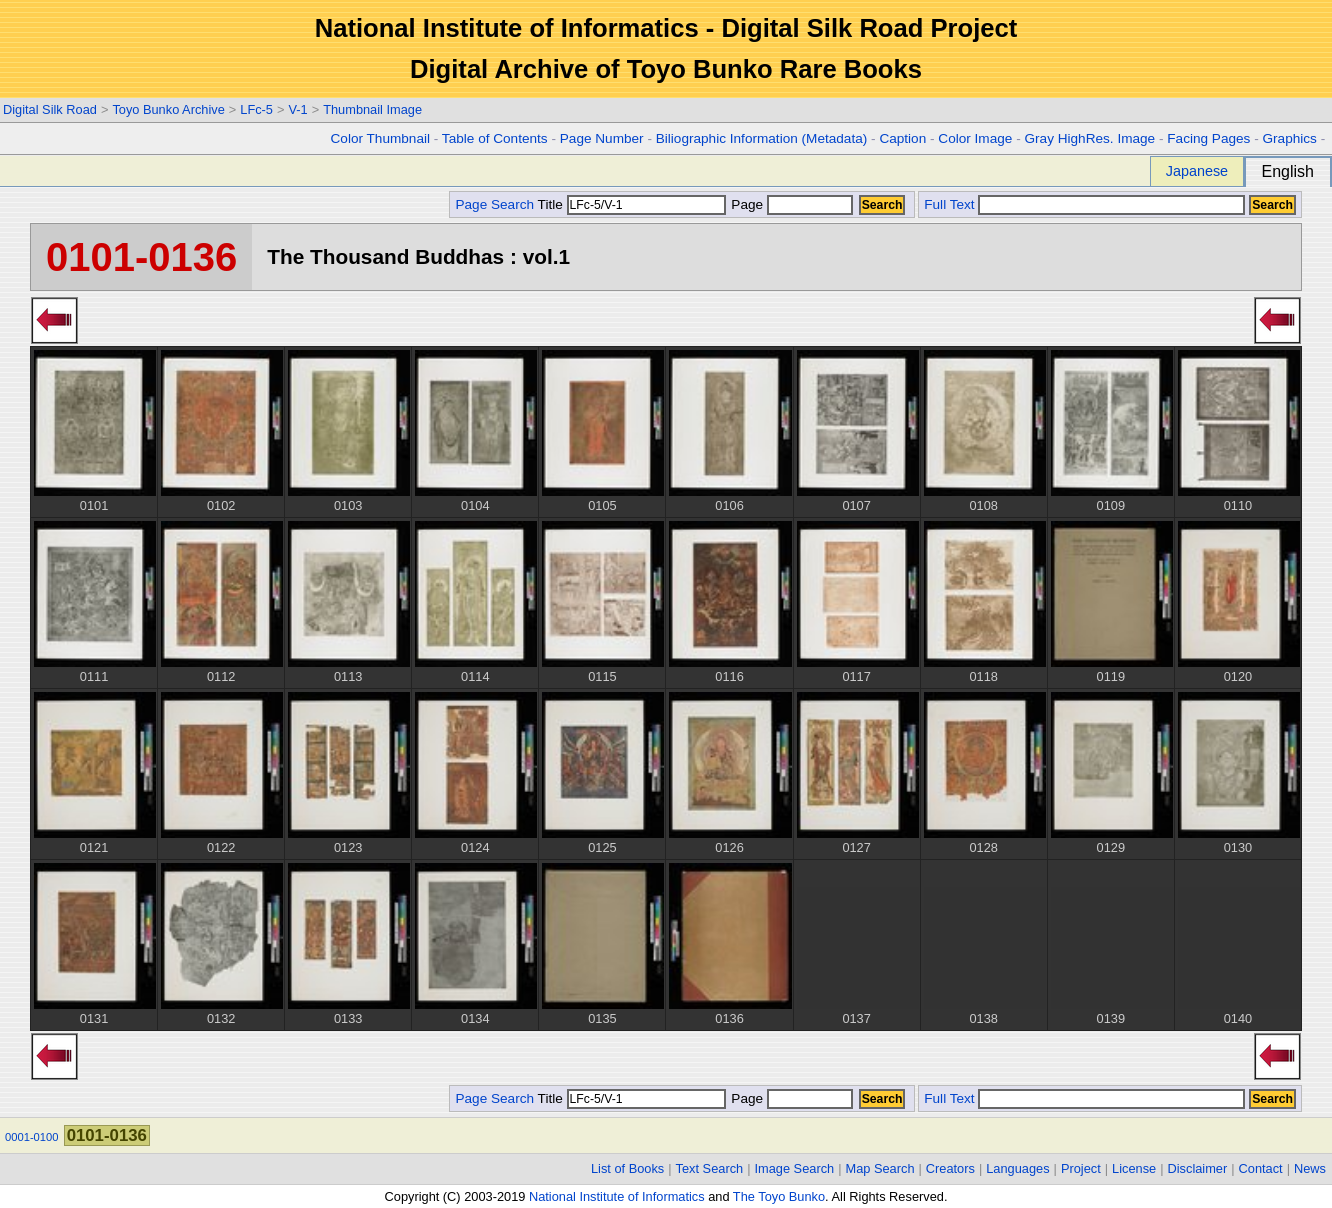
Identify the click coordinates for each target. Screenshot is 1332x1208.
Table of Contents (495, 138)
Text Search (710, 1168)
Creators (950, 1168)
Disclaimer (1198, 1168)
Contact (1261, 1168)
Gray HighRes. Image (1089, 138)
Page (790, 204)
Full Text (949, 204)
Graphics (1289, 138)
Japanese (1197, 171)
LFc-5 (256, 109)
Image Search (795, 1168)
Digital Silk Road (50, 109)
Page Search (494, 204)
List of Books (627, 1168)
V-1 (297, 109)
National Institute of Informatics (617, 1196)
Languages (1017, 1168)
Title (632, 204)
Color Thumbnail (380, 138)
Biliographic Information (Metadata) (762, 138)
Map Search (880, 1168)
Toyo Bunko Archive (168, 109)
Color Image (975, 138)
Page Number (602, 138)
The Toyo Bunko (779, 1196)
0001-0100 (32, 1137)
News (1310, 1168)
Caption (902, 138)
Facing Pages (1208, 138)
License (1134, 1168)
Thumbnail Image (372, 109)
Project (1081, 1168)
